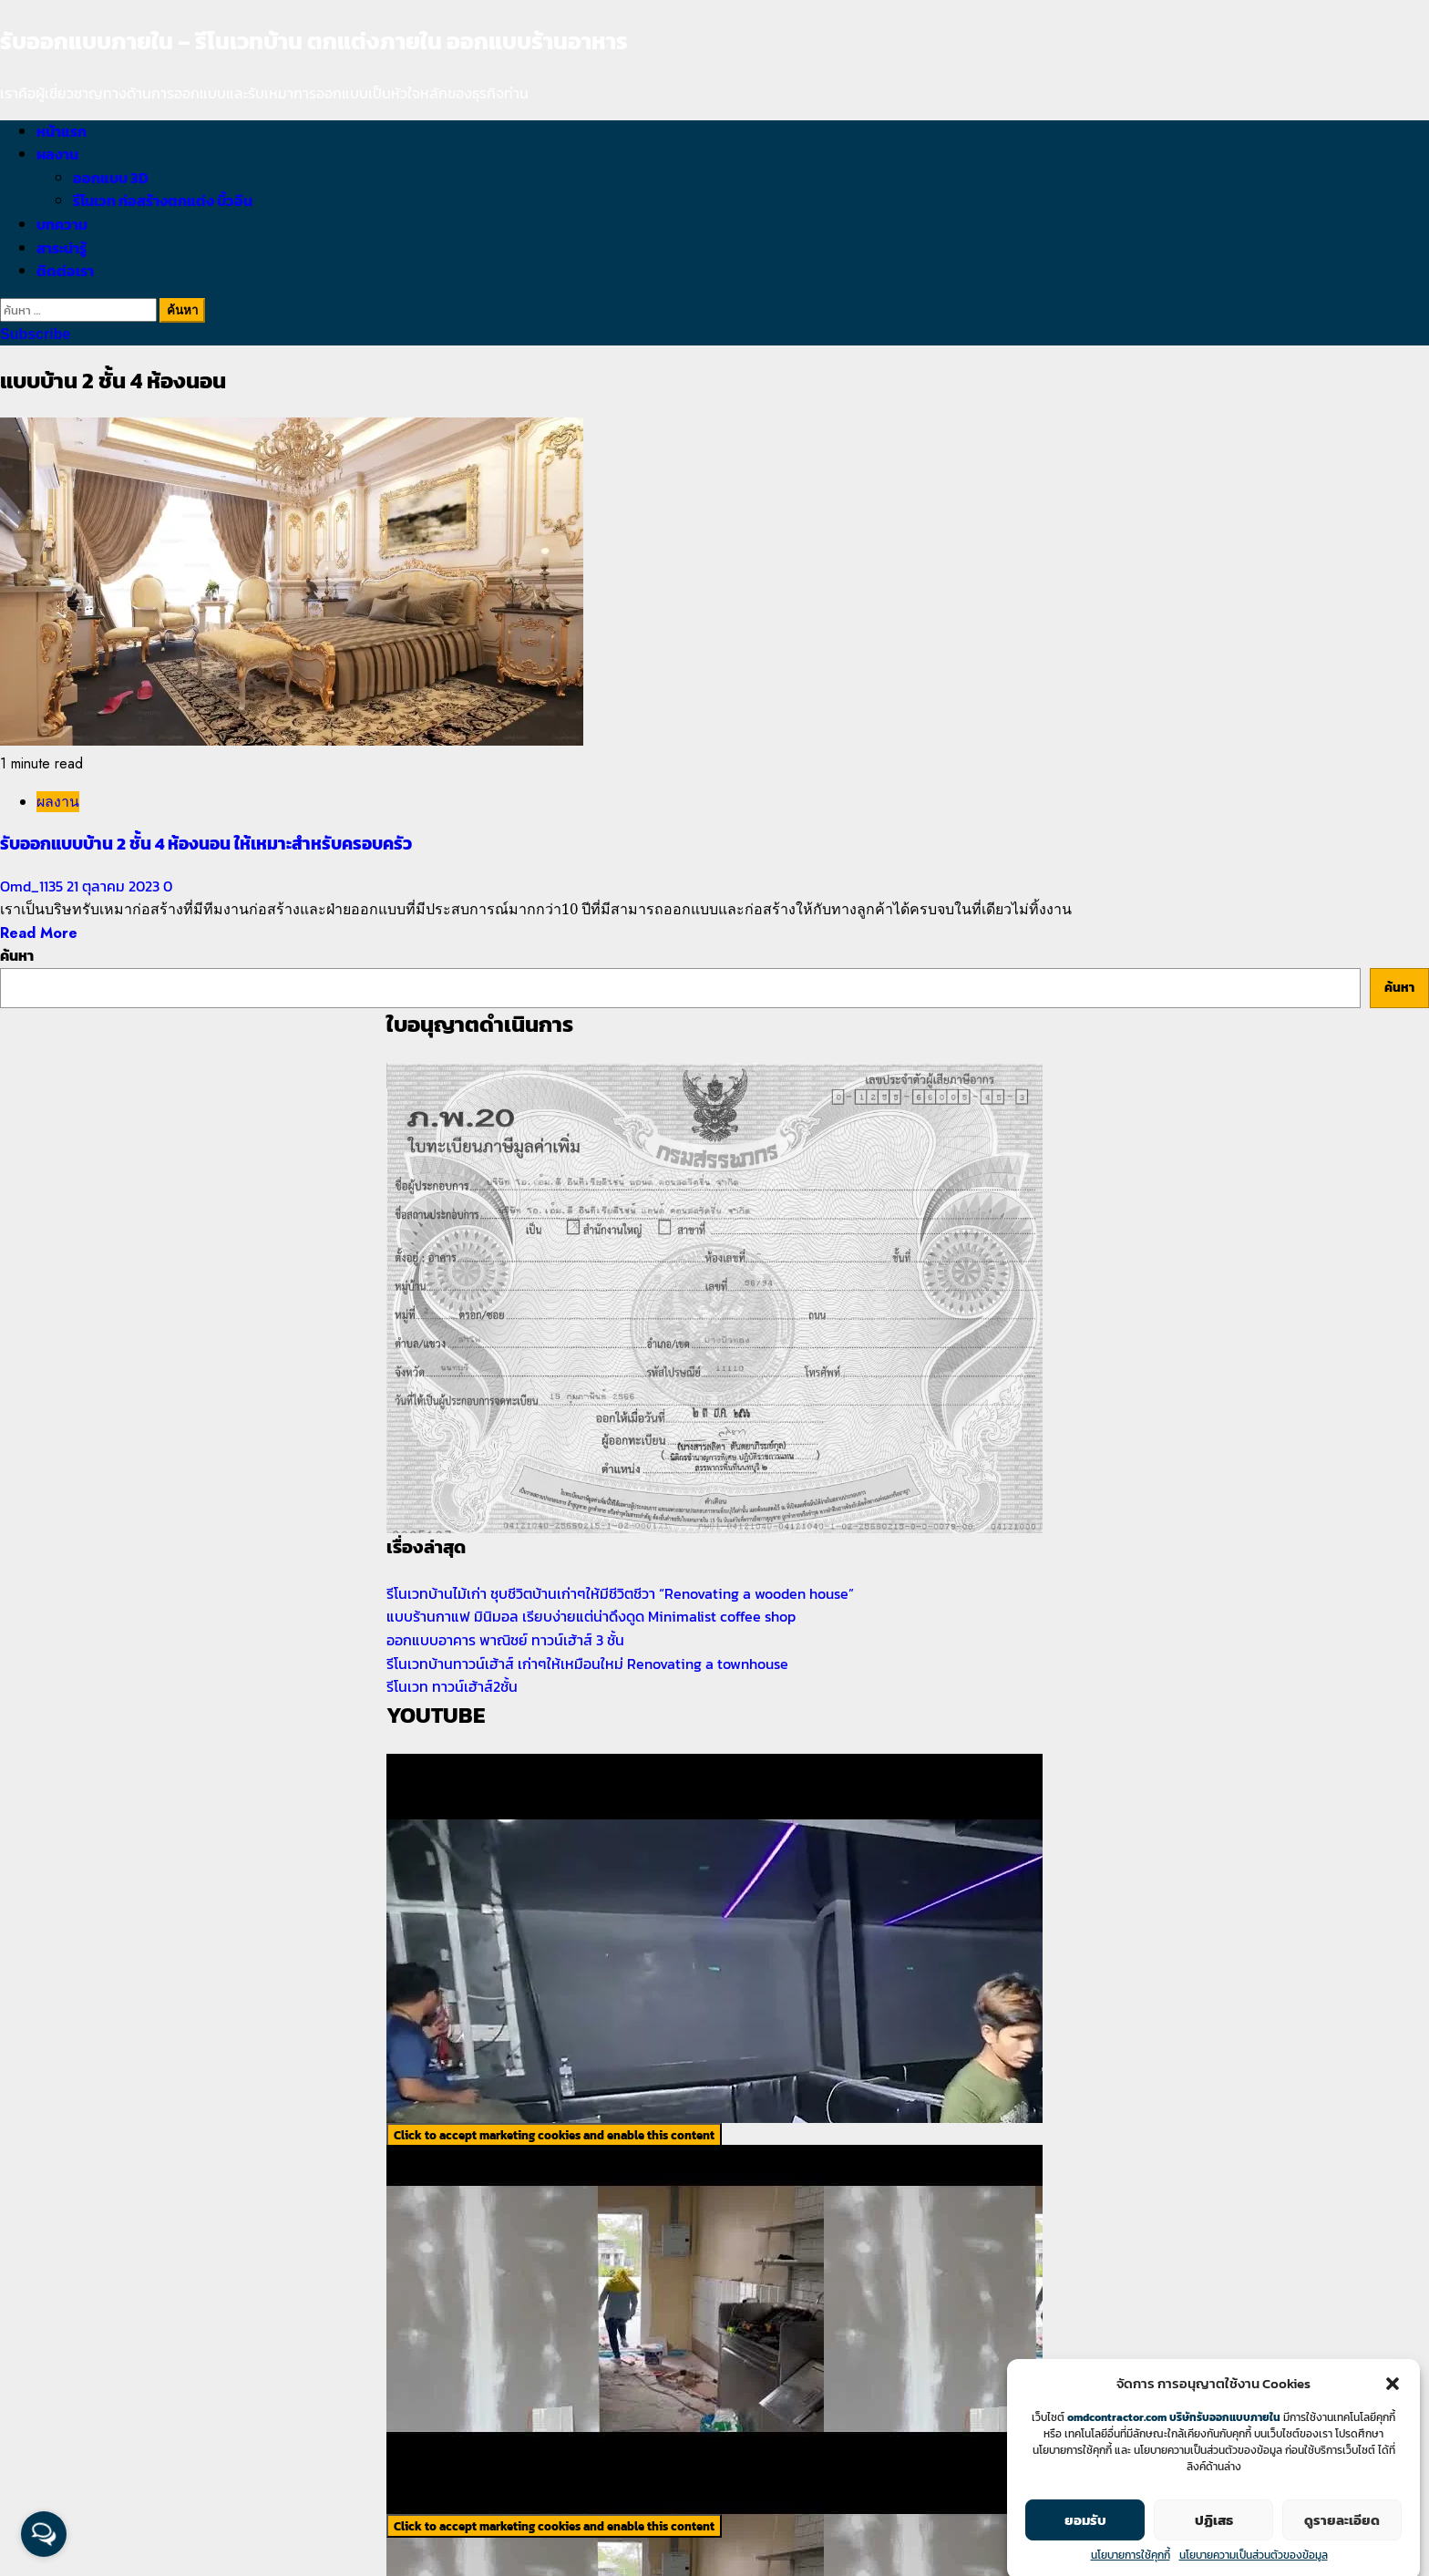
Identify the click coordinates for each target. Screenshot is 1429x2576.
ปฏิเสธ (1214, 2542)
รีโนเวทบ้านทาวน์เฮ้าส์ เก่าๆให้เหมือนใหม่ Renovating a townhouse (587, 1663)
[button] (1392, 2406)
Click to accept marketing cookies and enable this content (554, 2135)
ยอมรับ (1085, 2542)
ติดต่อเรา (65, 271)
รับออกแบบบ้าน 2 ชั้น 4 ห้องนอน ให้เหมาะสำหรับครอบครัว (206, 843)
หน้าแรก (61, 131)
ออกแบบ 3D (111, 178)
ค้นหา (17, 955)
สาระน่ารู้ (61, 248)
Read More (38, 932)
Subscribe (35, 334)
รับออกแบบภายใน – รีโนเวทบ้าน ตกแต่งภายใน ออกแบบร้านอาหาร (314, 41)
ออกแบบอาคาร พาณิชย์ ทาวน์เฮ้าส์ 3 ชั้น (505, 1640)
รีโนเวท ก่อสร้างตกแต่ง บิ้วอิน (162, 200)
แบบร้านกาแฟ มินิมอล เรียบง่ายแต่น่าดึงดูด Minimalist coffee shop (591, 1616)
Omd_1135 (33, 886)
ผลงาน (57, 154)
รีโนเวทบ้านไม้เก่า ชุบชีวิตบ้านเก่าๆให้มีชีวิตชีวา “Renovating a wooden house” (620, 1593)
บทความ (61, 224)
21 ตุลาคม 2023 (115, 886)
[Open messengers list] (44, 2534)
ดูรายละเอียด (1342, 2542)
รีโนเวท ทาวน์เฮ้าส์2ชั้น (452, 1686)
